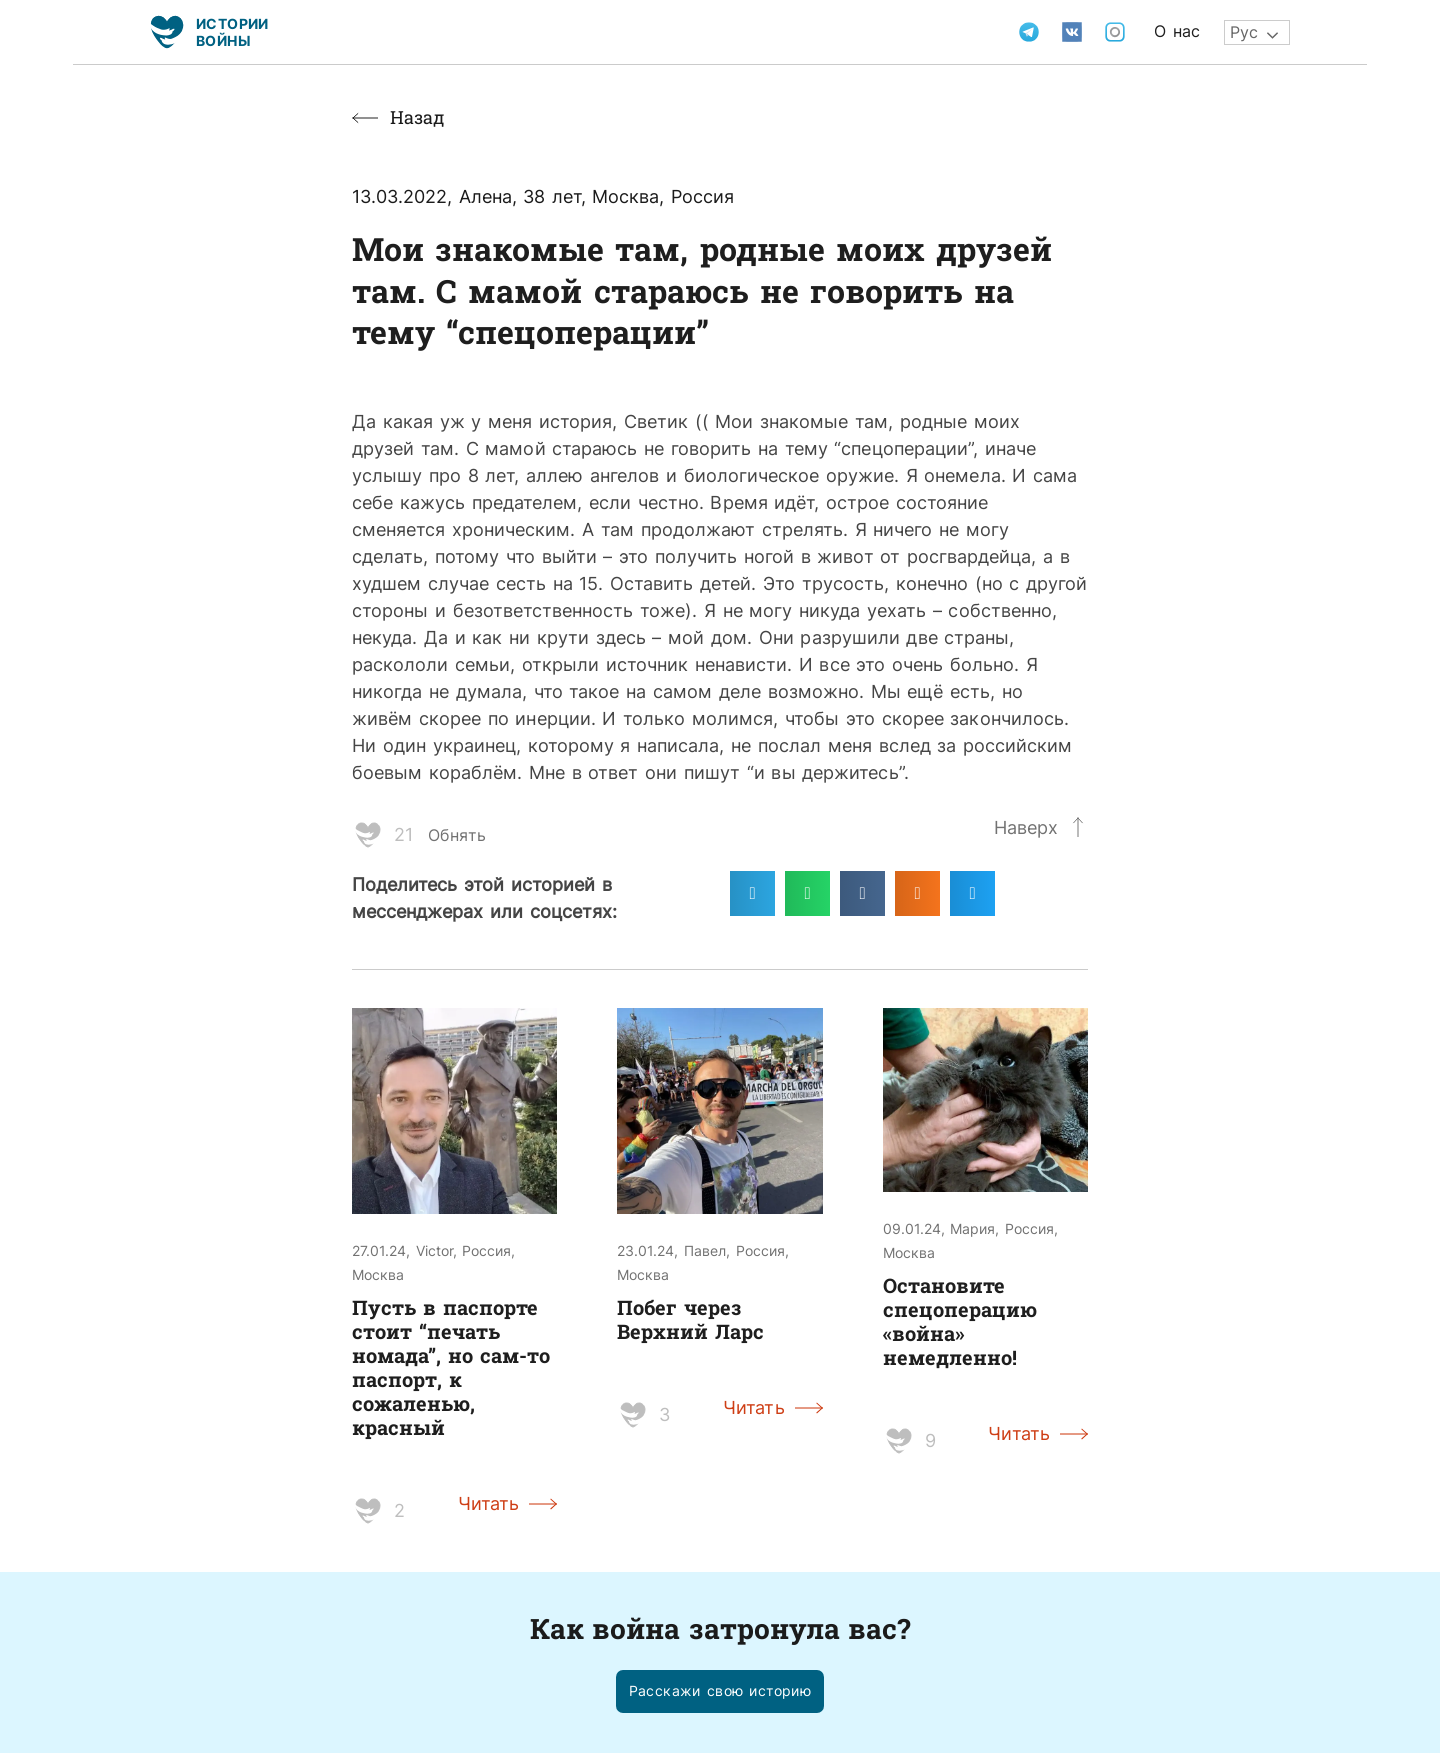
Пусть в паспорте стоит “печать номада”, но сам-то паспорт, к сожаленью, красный (451, 1367)
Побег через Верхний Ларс (690, 1319)
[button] (720, 1691)
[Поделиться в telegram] (752, 893)
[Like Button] (368, 835)
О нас (1177, 31)
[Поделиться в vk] (862, 893)
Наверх (1026, 827)
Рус (1244, 32)
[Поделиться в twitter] (972, 893)
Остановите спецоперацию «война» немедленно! (960, 1321)
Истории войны (232, 31)
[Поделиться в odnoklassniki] (917, 893)
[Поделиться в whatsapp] (807, 893)
